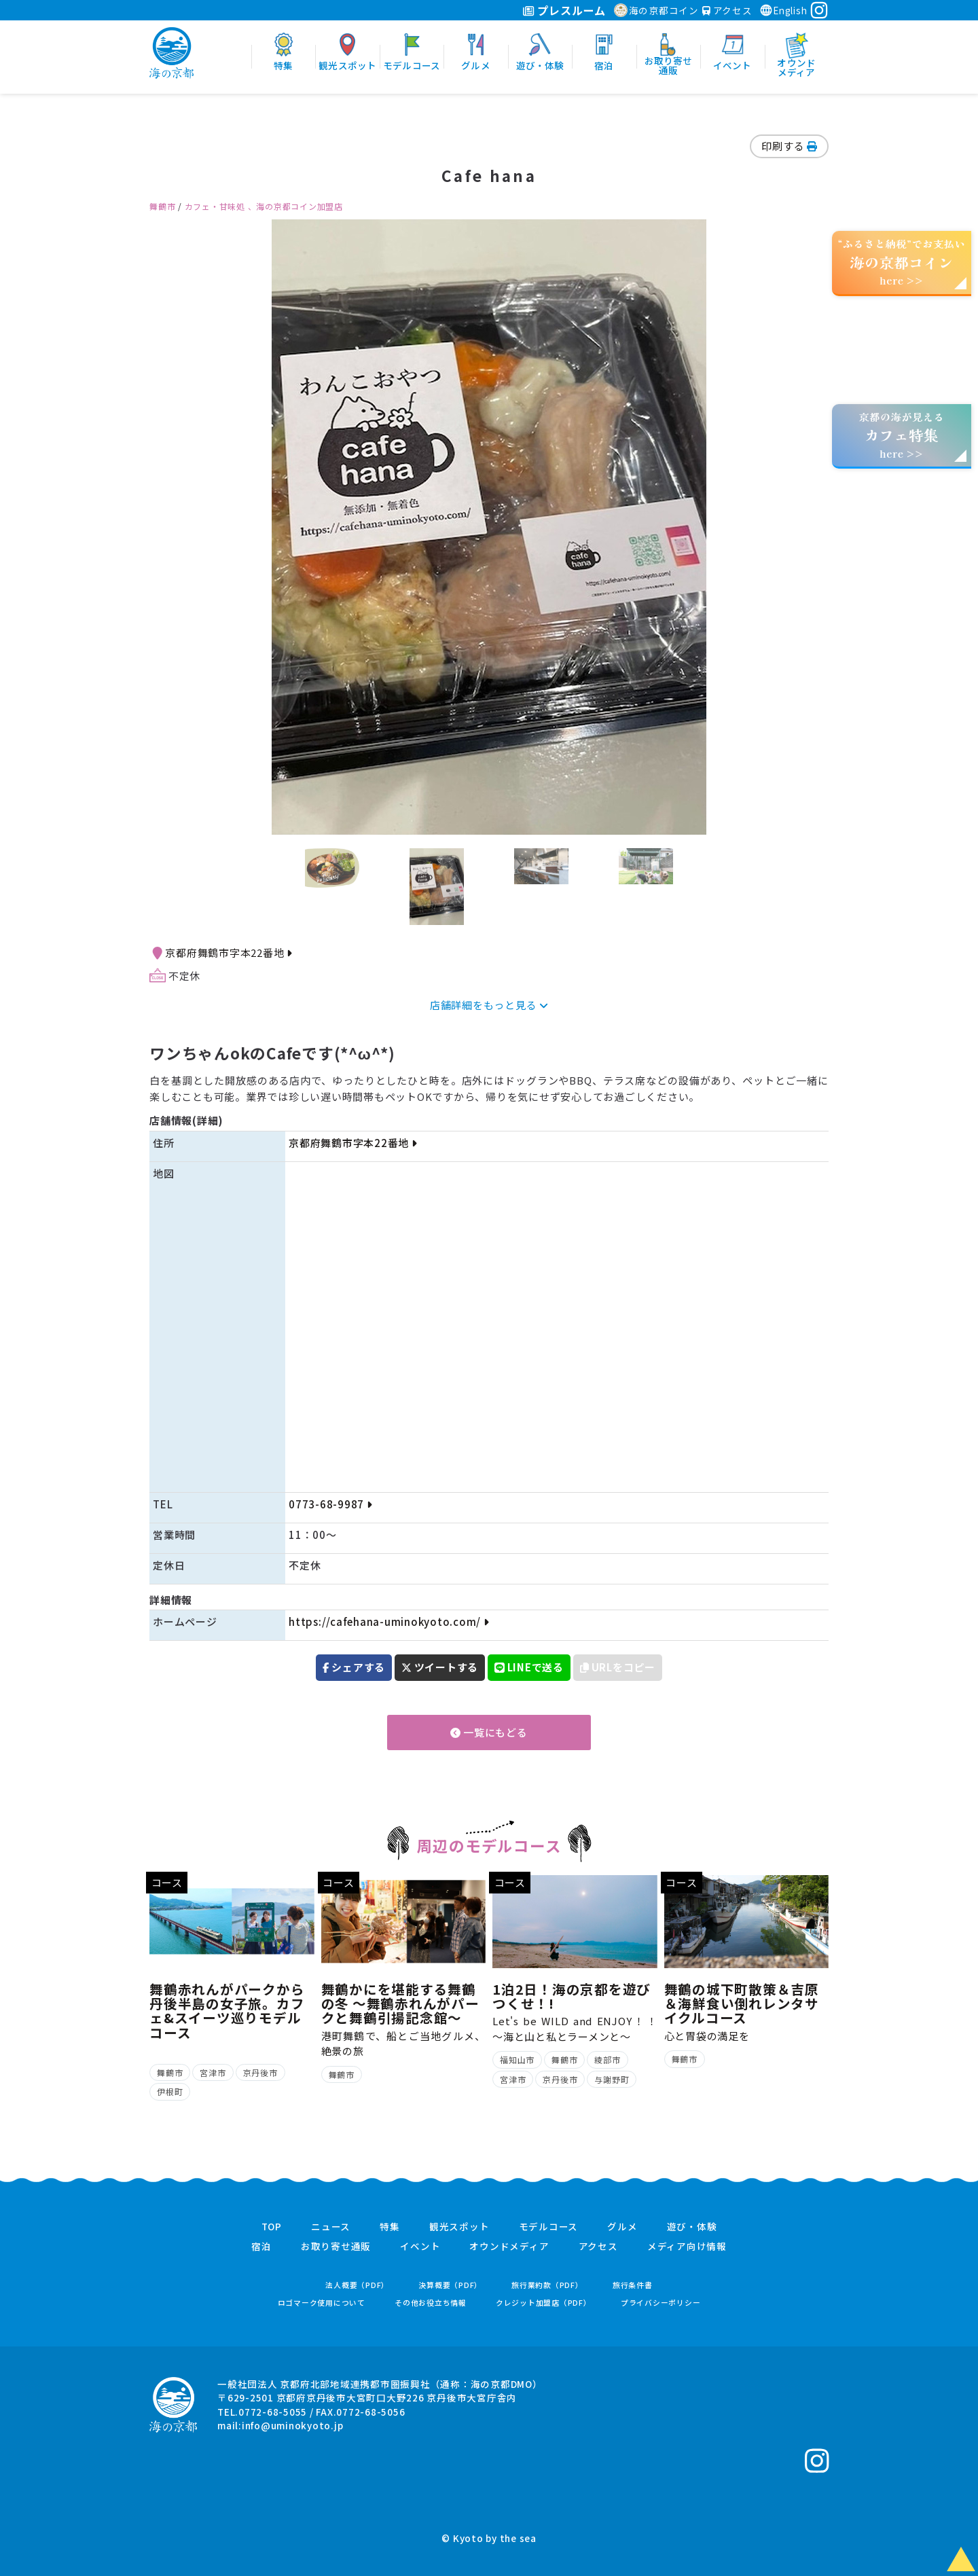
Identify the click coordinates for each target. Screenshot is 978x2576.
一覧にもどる (488, 1732)
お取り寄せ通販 (336, 2246)
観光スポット (459, 2227)
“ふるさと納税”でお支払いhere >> (902, 261)
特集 (390, 2227)
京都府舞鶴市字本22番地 (228, 952)
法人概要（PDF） (357, 2285)
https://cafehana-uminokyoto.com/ (388, 1621)
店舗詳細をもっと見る (489, 1005)
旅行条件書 (633, 2285)
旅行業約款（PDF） (547, 2285)
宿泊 (261, 2246)
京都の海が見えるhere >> (901, 435)
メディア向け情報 (687, 2246)
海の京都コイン (656, 10)
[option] (489, 527)
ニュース (330, 2227)
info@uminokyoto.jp (293, 2425)
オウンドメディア (509, 2246)
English (783, 10)
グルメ (622, 2227)
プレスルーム (564, 10)
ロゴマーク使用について (321, 2302)
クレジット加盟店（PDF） (544, 2302)
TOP (271, 2227)
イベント (420, 2246)
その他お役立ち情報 (431, 2302)
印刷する (789, 146)
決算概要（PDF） (450, 2285)
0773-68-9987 (330, 1504)
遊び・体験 (692, 2227)
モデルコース (549, 2227)
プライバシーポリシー (661, 2302)
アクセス (727, 10)
